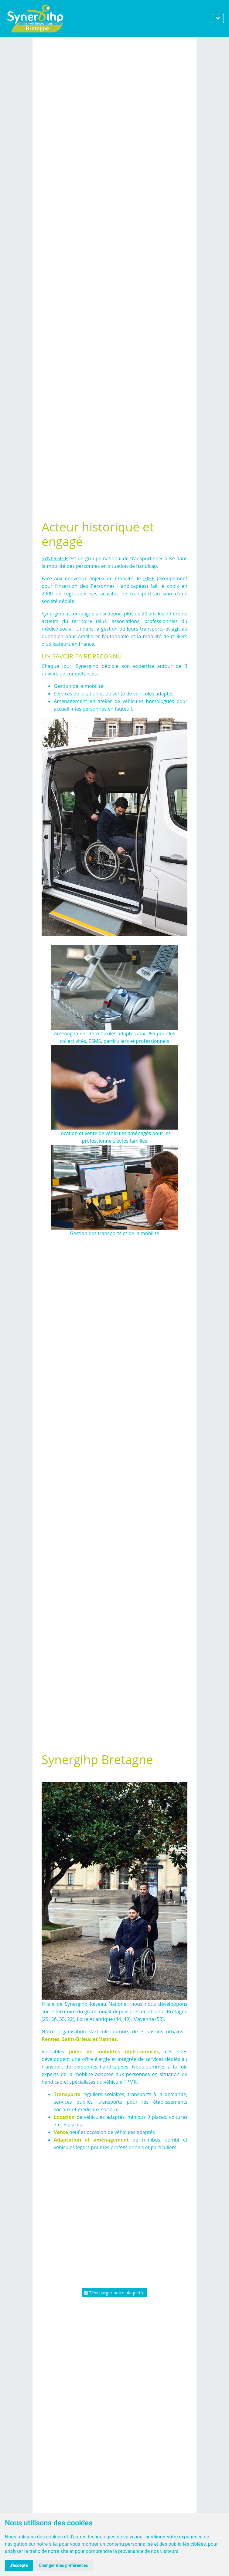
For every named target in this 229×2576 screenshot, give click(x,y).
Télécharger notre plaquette (114, 2293)
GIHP (149, 578)
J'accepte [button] (19, 2565)
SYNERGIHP (55, 558)
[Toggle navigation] (218, 18)
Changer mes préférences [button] (63, 2565)
